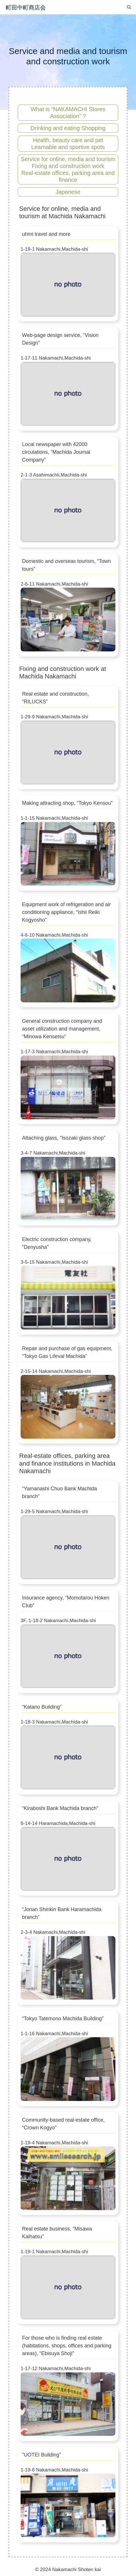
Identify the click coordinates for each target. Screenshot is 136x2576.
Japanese (68, 192)
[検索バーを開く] (129, 7)
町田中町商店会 (26, 7)
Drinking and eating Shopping (67, 128)
